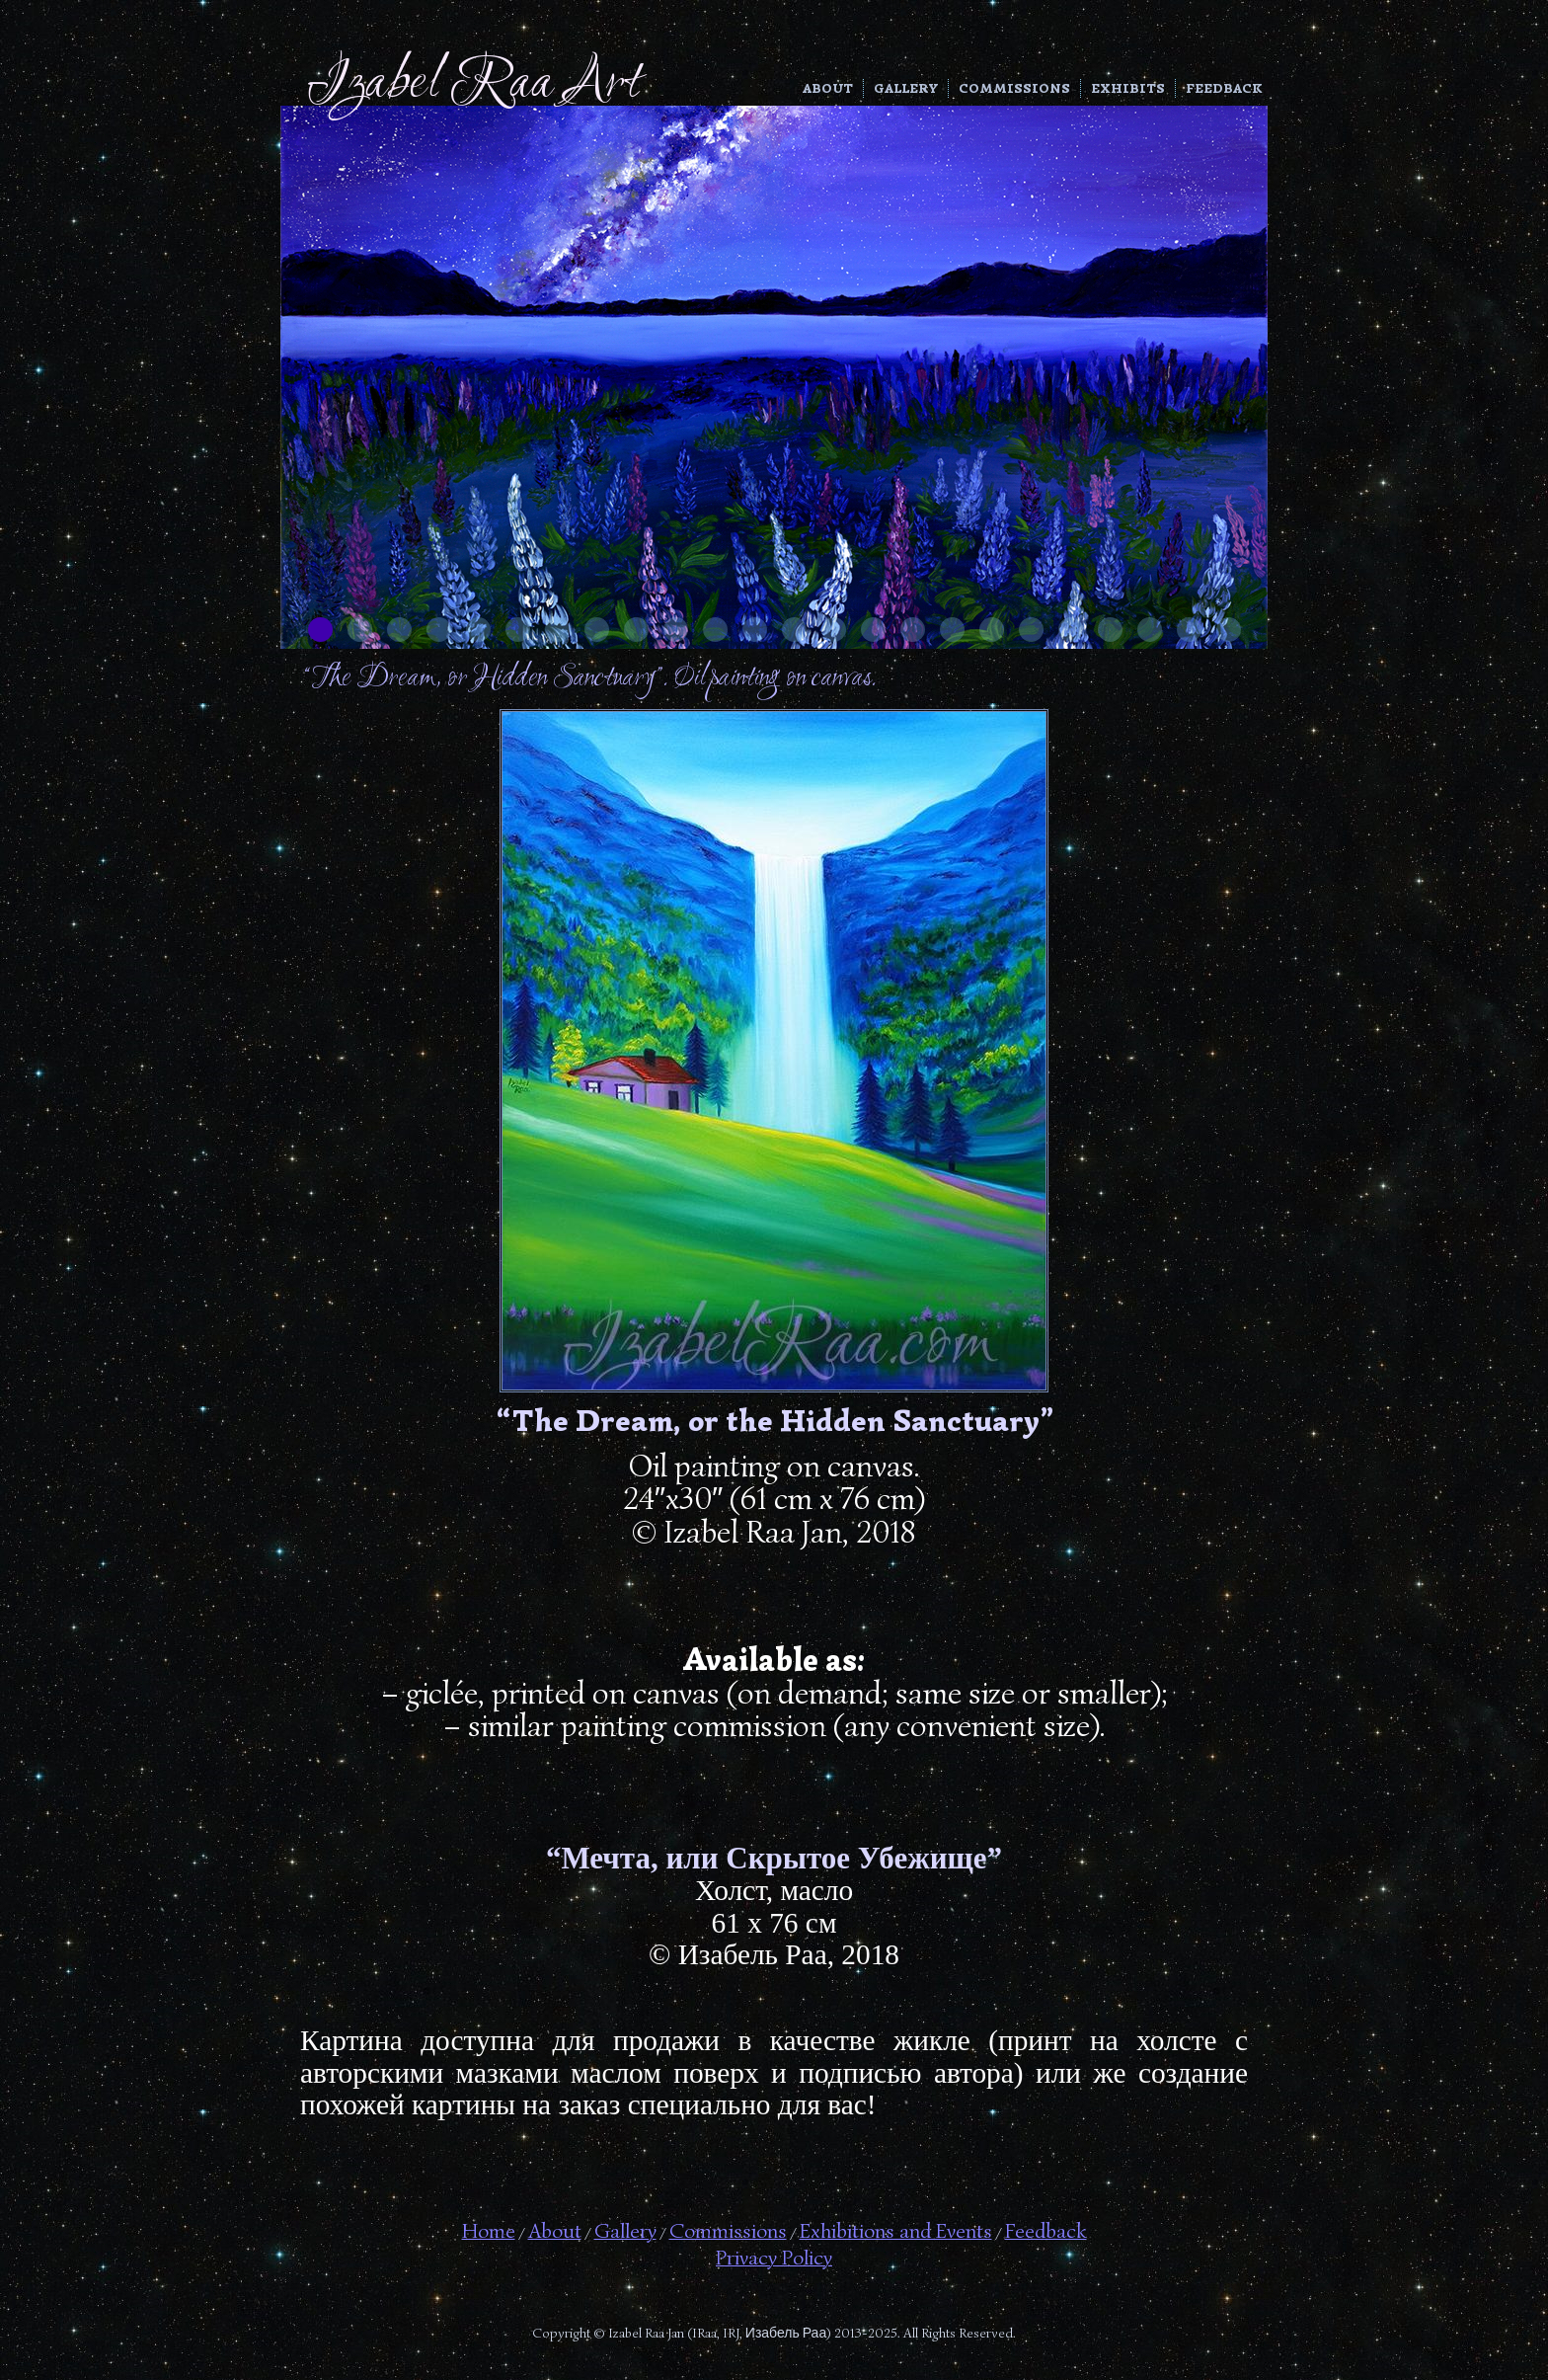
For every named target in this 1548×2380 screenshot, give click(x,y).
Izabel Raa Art (473, 84)
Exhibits (1128, 88)
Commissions (1014, 88)
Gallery (906, 88)
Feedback (1224, 88)
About (828, 88)
